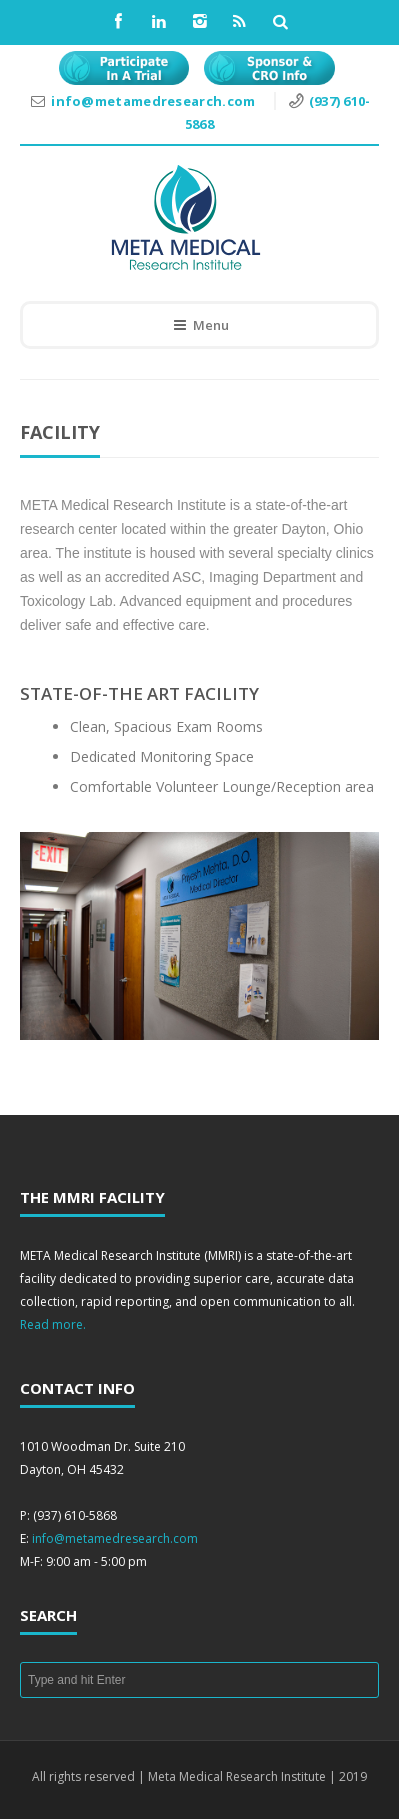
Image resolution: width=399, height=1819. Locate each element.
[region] (199, 936)
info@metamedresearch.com (155, 101)
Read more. (53, 1324)
